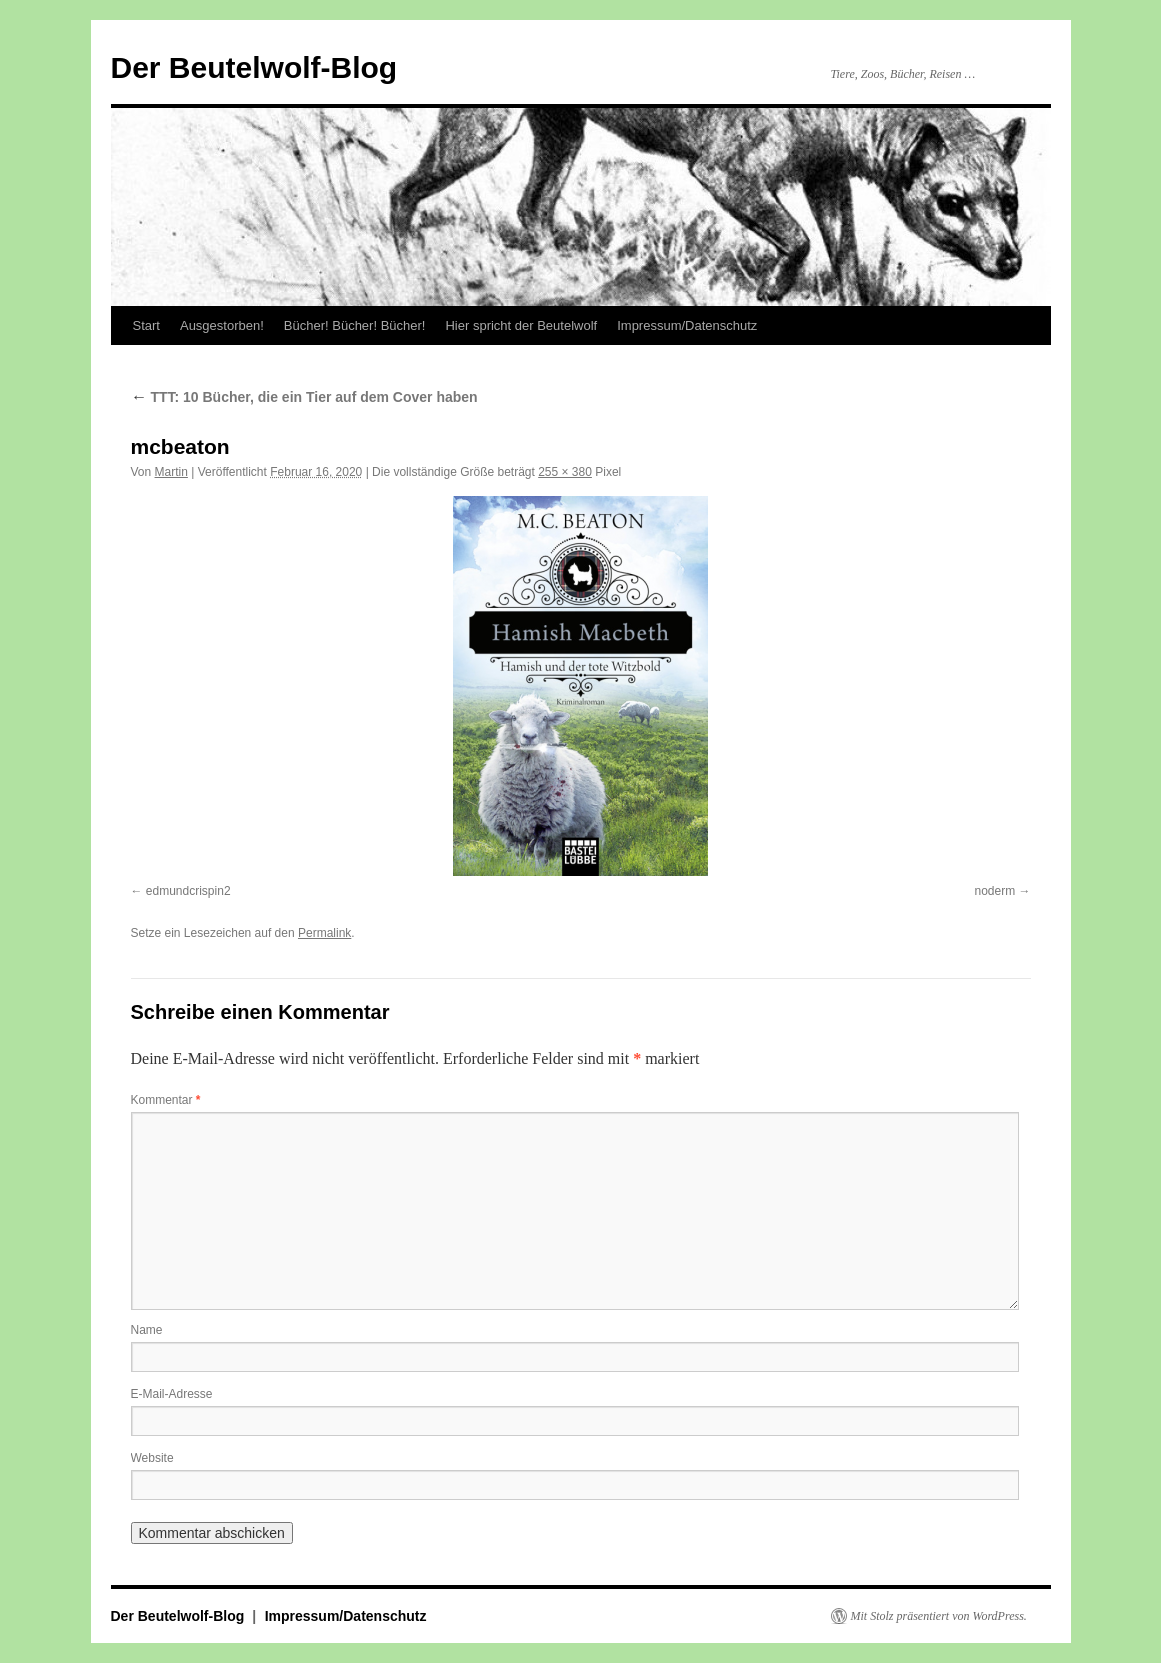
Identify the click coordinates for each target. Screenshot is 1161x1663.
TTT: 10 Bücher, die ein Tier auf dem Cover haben (304, 397)
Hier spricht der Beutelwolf (521, 325)
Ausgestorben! (222, 325)
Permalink (324, 933)
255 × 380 (565, 472)
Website (152, 1458)
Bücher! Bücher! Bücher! (355, 325)
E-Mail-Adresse (172, 1394)
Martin (171, 472)
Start (146, 325)
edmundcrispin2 (188, 891)
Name (147, 1330)
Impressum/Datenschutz (687, 325)
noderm (994, 891)
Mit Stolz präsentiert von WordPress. (939, 1616)
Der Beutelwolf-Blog (254, 67)
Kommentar (166, 1100)
